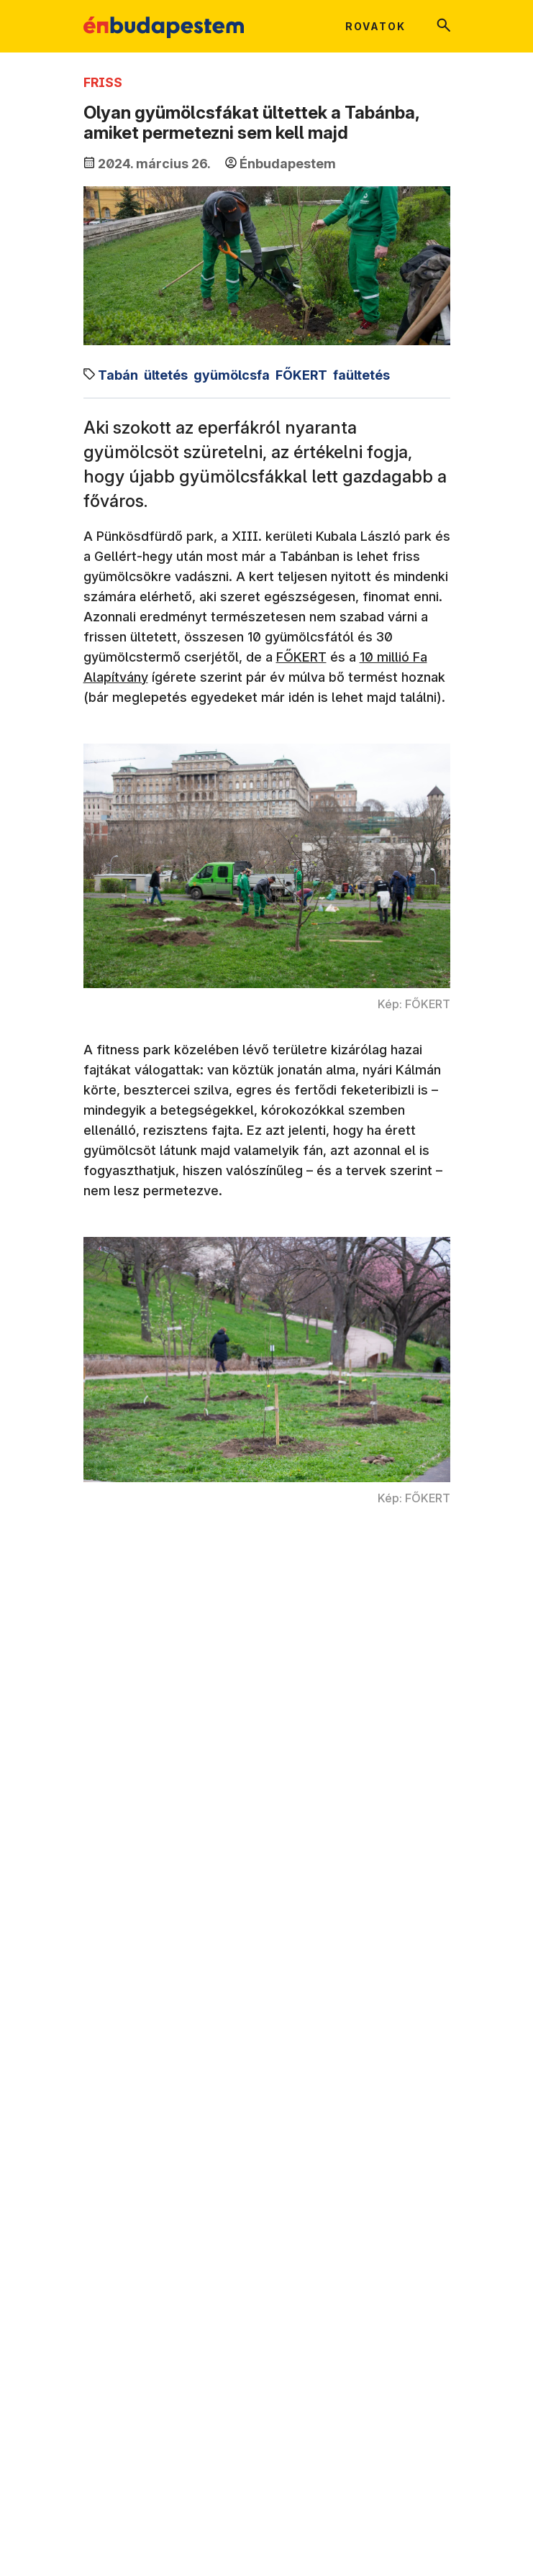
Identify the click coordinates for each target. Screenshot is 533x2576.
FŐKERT (301, 656)
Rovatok (375, 26)
